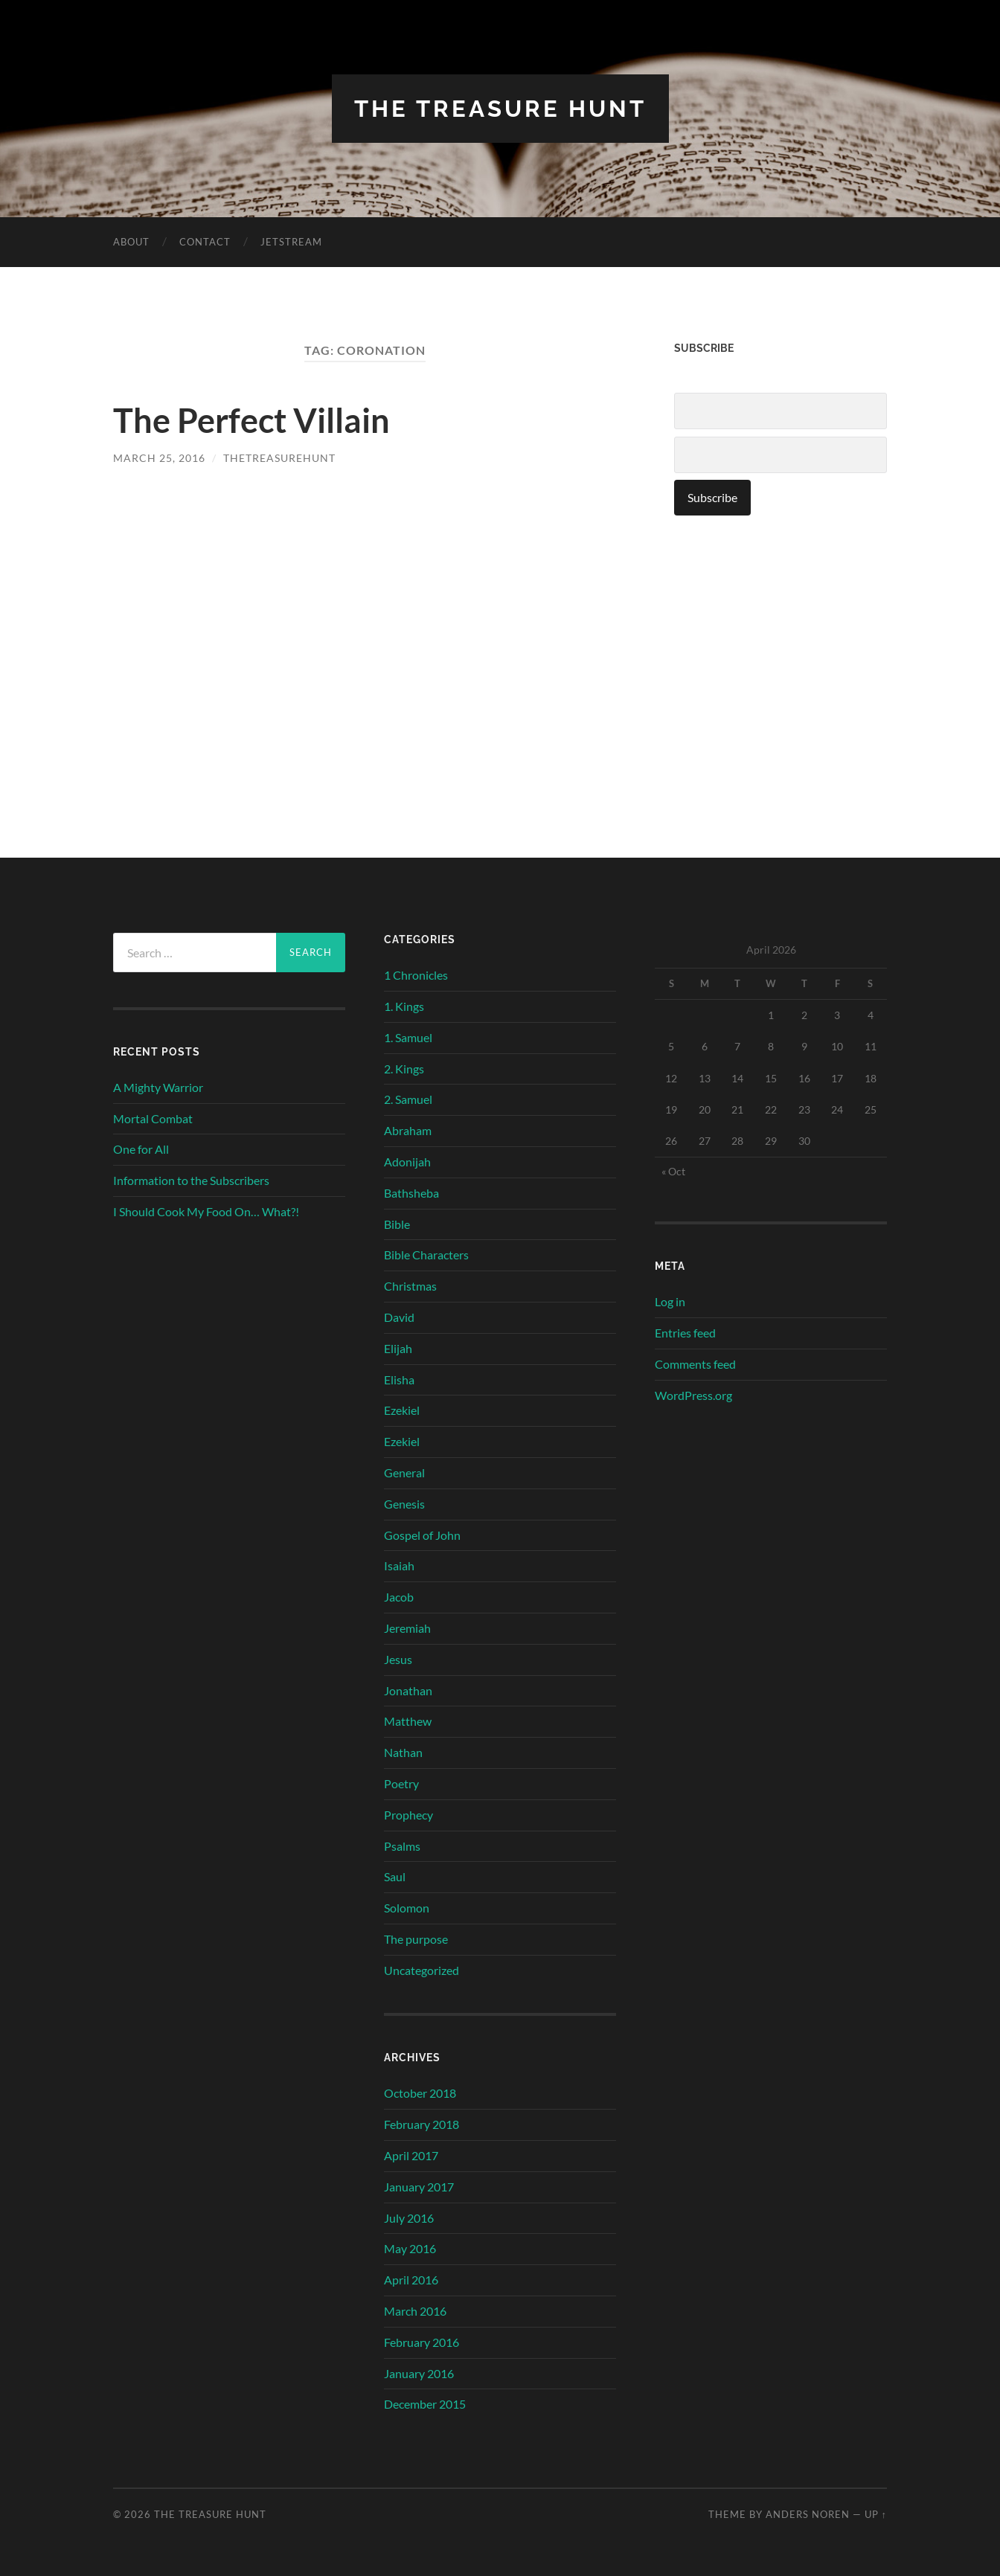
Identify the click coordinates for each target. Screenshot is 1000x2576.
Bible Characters (426, 1254)
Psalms (402, 1845)
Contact (205, 242)
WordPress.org (693, 1394)
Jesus (398, 1658)
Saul (395, 1876)
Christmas (410, 1286)
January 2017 (419, 2186)
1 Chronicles (416, 975)
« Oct (673, 1171)
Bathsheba (411, 1192)
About (131, 242)
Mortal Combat (153, 1118)
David (399, 1316)
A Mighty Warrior (158, 1086)
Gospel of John (422, 1534)
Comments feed (695, 1363)
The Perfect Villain (251, 420)
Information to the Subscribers (191, 1180)
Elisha (399, 1379)
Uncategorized (421, 1969)
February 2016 (421, 2341)
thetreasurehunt (279, 458)
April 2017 (411, 2155)
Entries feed (685, 1332)
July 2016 (409, 2217)
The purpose (416, 1938)
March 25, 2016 (159, 458)
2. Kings (404, 1068)
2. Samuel (408, 1099)
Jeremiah (407, 1627)
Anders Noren (808, 2513)
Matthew (408, 1721)
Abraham (408, 1130)
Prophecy (408, 1814)
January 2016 (419, 2372)
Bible (397, 1223)
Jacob (399, 1596)
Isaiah (399, 1565)
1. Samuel (408, 1037)
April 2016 (411, 2280)
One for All (141, 1149)
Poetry (401, 1783)
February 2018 (421, 2124)
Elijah (398, 1347)
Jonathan (408, 1690)
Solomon (406, 1907)
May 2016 (410, 2248)
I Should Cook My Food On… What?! (206, 1211)
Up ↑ (876, 2513)
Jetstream (291, 242)
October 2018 (420, 2093)
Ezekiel (402, 1410)
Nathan (403, 1751)
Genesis (404, 1503)
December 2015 (425, 2404)
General (404, 1472)
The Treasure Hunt (500, 108)
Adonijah (407, 1161)
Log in (670, 1301)
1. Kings (404, 1005)
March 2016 (415, 2310)
